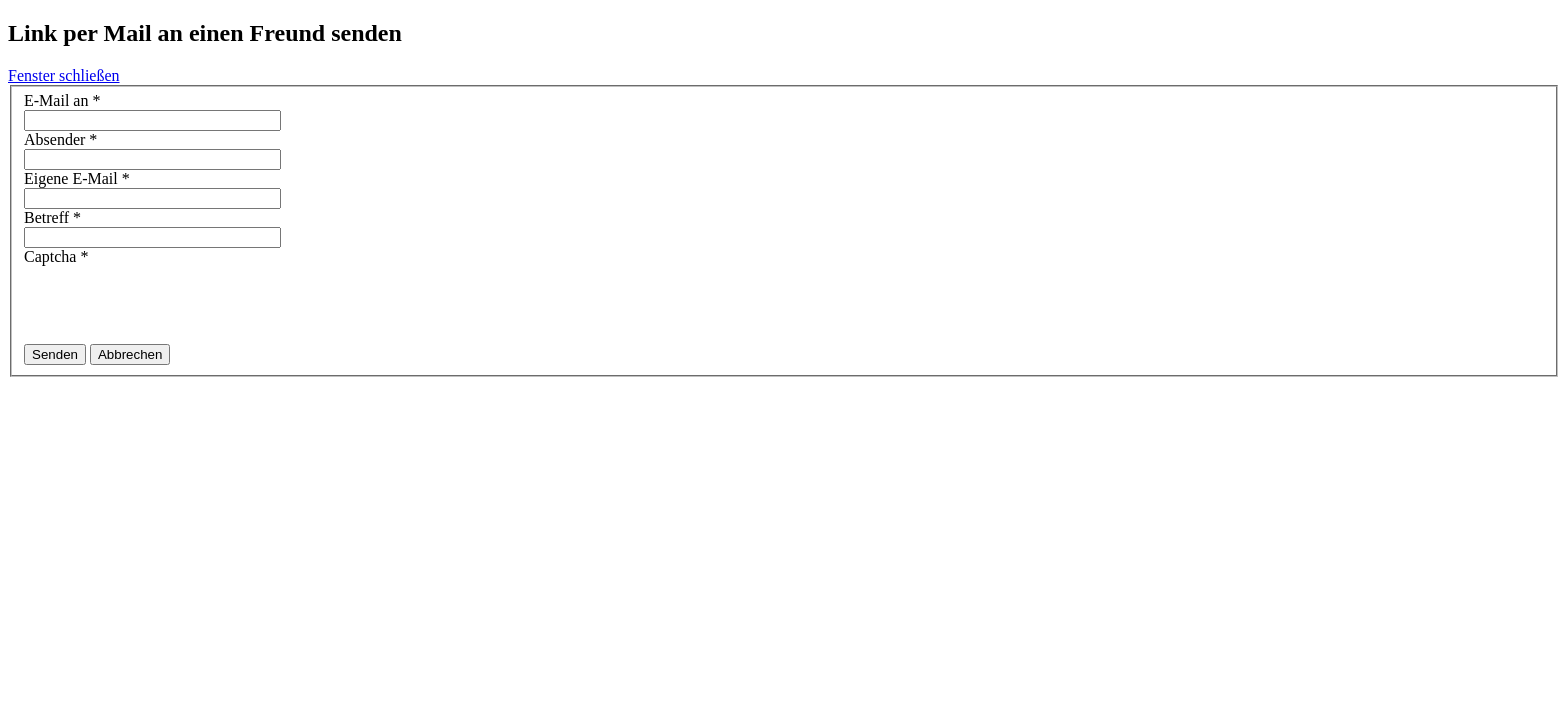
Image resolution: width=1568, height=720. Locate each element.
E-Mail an (62, 100)
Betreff (52, 217)
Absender (60, 139)
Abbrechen (130, 354)
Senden (55, 354)
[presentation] (176, 305)
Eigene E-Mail (77, 178)
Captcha (56, 256)
